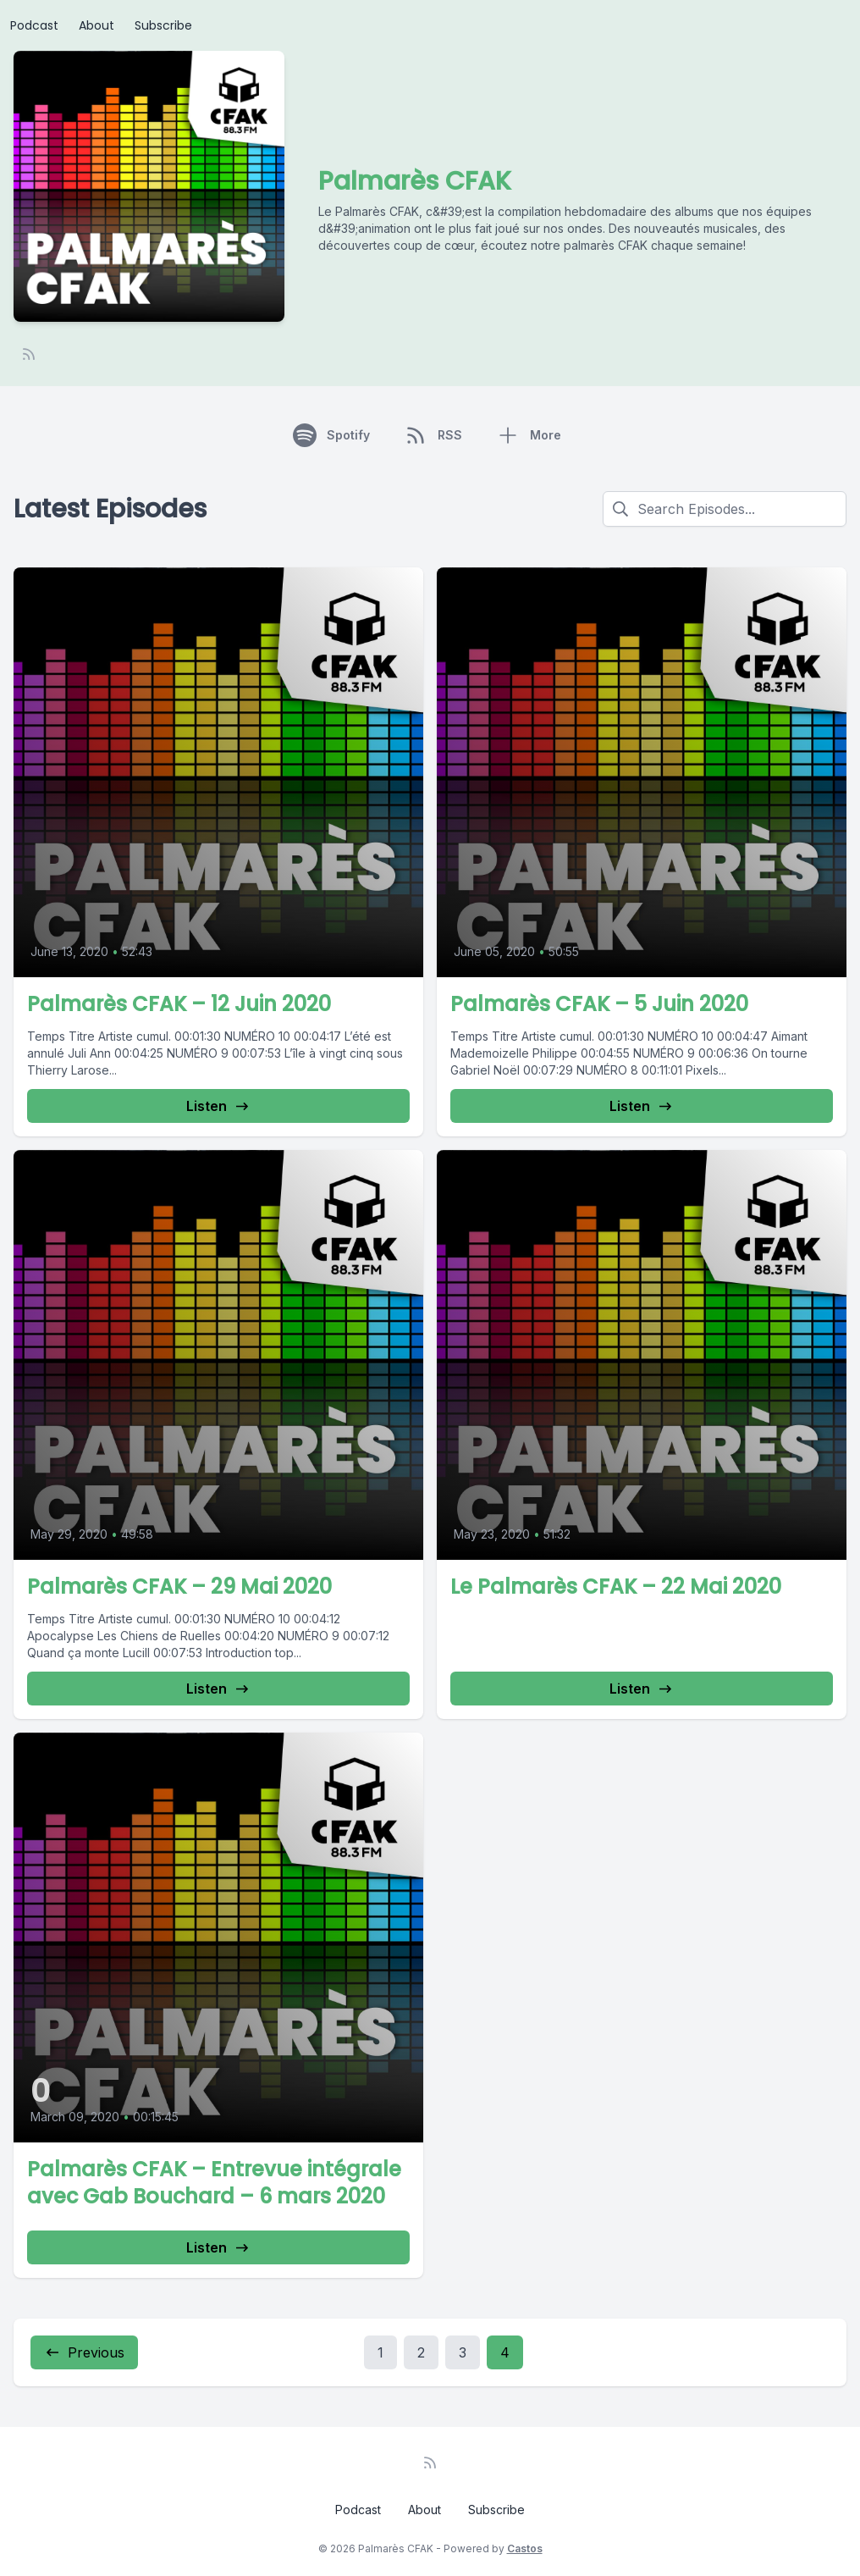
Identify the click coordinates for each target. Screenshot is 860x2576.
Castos (525, 2548)
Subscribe (163, 25)
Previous (84, 2352)
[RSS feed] (29, 354)
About (96, 25)
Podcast (34, 25)
